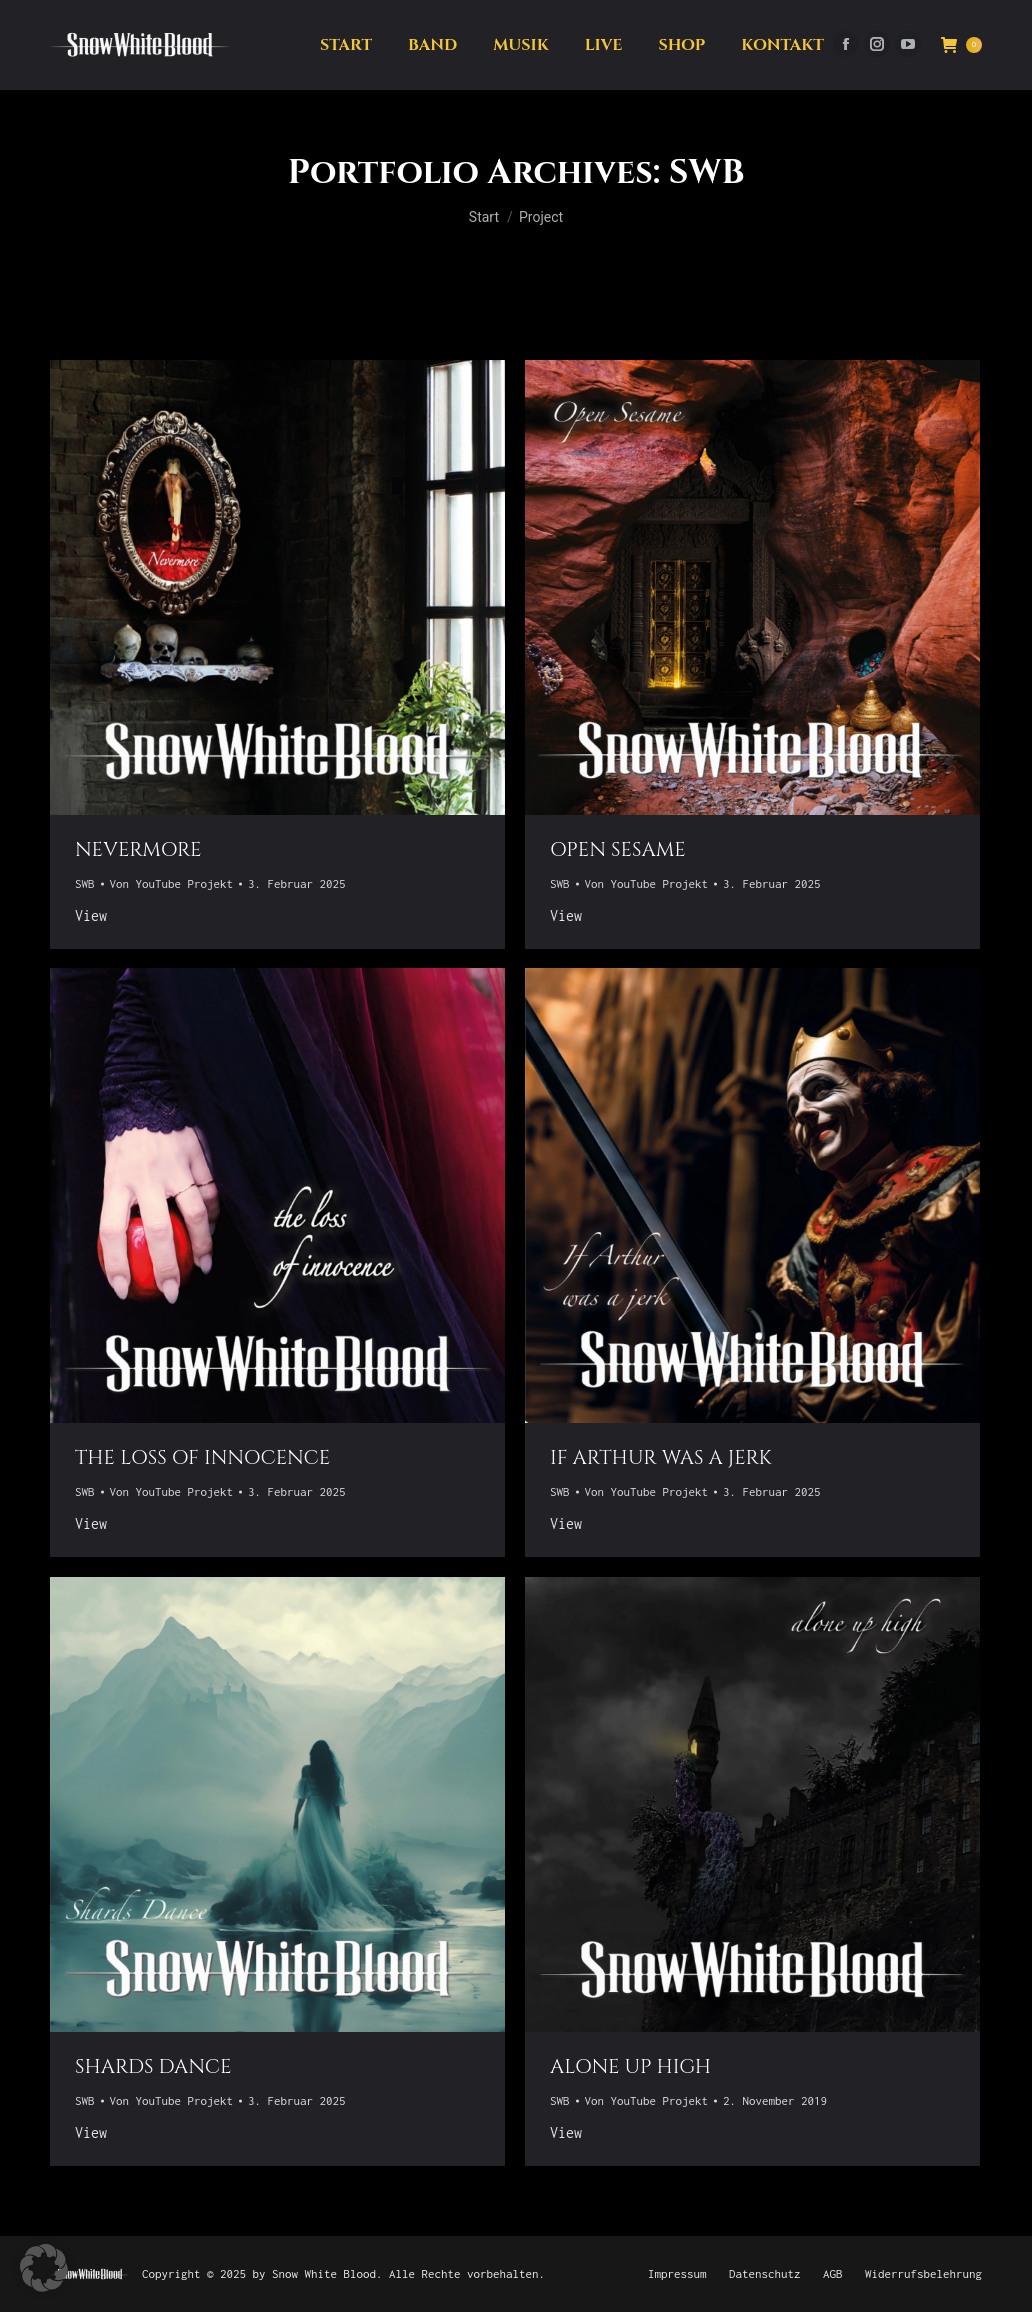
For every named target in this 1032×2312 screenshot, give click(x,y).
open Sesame (618, 849)
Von (172, 883)
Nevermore (138, 849)
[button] (44, 2268)
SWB (85, 883)
